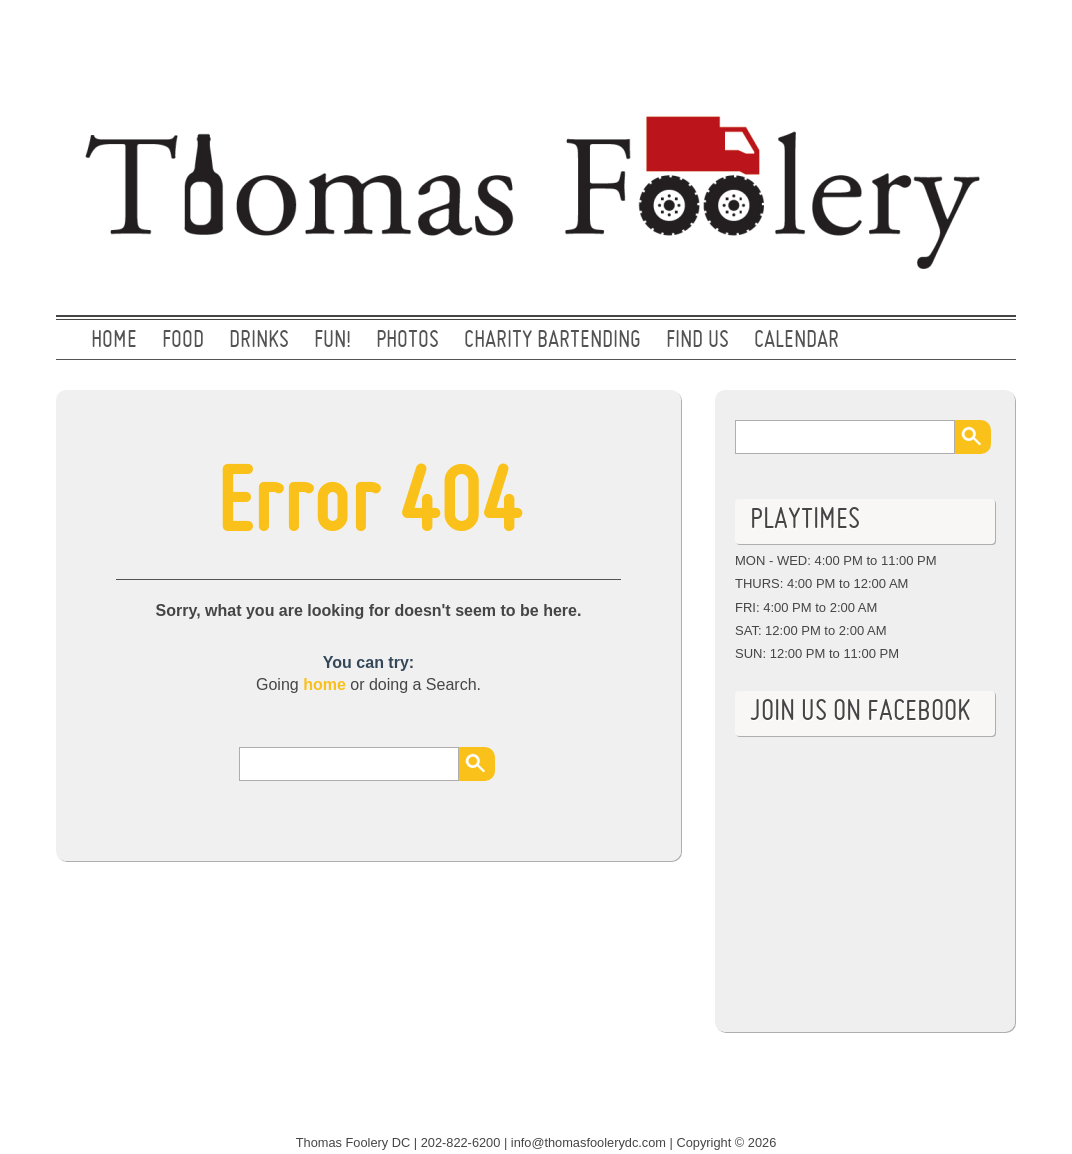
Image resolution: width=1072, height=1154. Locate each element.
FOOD (183, 341)
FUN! (332, 341)
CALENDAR (796, 341)
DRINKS (259, 341)
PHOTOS (407, 341)
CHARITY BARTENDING (552, 341)
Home (114, 341)
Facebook (979, 35)
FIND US (697, 341)
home (324, 684)
